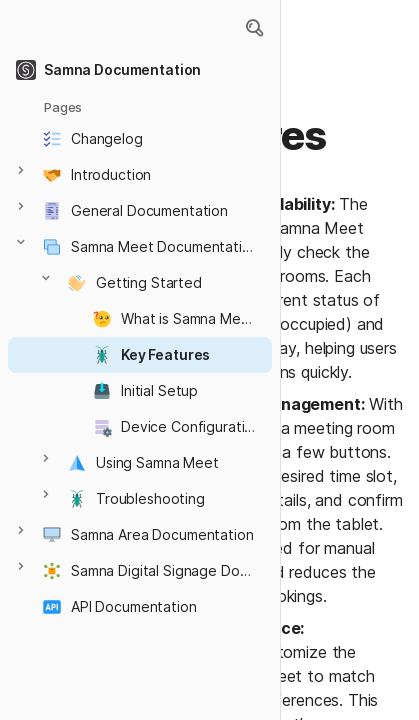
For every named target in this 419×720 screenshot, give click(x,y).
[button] (254, 28)
